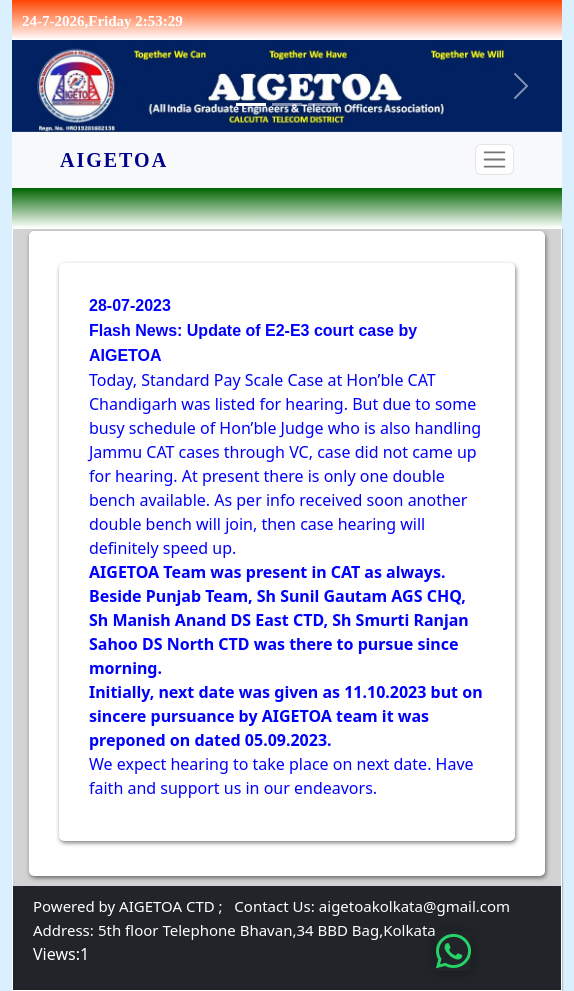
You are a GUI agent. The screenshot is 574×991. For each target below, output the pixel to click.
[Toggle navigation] (494, 159)
